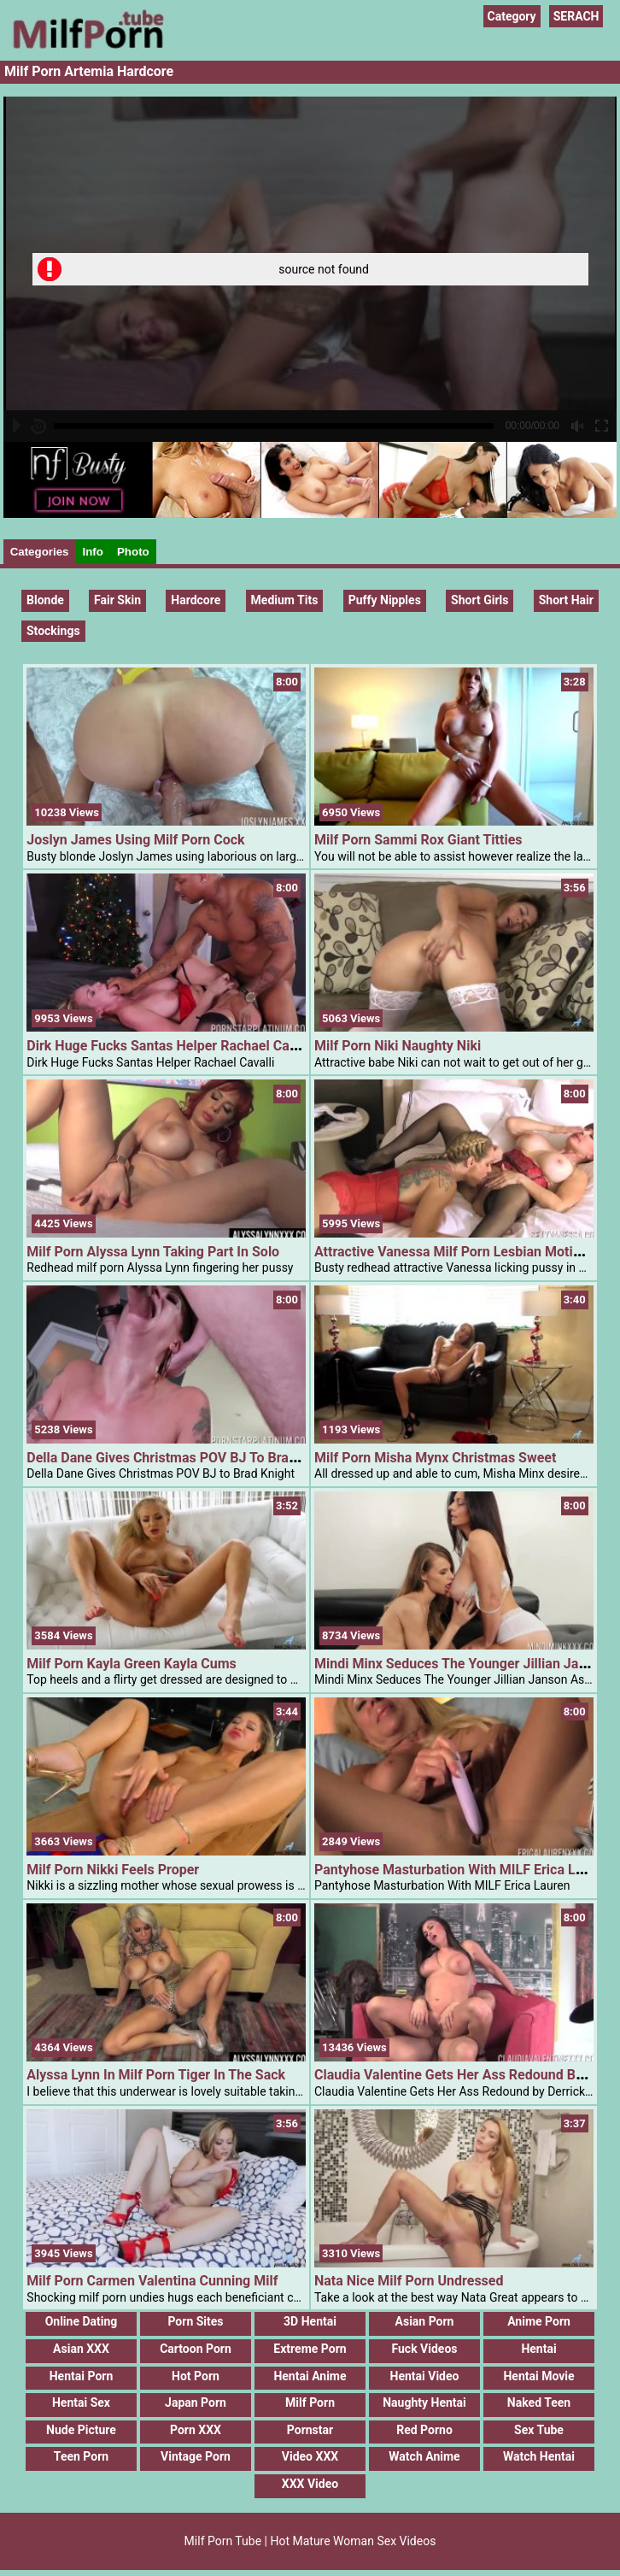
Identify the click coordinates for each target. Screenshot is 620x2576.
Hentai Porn (82, 2376)
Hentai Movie (538, 2376)
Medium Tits (285, 600)
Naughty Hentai (424, 2402)
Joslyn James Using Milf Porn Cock (135, 840)
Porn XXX (195, 2430)
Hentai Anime (309, 2376)
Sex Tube (539, 2430)
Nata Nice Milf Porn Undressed (408, 2281)
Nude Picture (81, 2430)
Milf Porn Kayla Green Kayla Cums (131, 1664)
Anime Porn (538, 2321)
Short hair (566, 600)
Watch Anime (424, 2456)
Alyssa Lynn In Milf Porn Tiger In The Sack (155, 2075)
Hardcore (195, 600)
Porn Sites (195, 2321)
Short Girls (479, 600)
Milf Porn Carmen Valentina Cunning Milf (152, 2281)
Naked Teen (538, 2402)
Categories (39, 551)
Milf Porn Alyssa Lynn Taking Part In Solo (152, 1252)
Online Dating (81, 2321)
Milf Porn (310, 2402)
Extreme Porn (309, 2348)
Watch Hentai (539, 2456)
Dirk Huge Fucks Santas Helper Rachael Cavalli (170, 1046)
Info (93, 551)
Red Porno (424, 2430)
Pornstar (310, 2430)
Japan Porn (195, 2402)
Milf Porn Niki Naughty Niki (397, 1046)
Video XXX (310, 2456)
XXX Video (310, 2484)
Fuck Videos (424, 2348)
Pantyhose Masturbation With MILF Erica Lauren (462, 1869)
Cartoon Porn (195, 2348)
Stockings (53, 631)
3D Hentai (310, 2321)
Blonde (45, 600)
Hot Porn (195, 2376)
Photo (133, 551)
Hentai (538, 2348)
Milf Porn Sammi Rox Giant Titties (418, 840)
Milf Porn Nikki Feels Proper (112, 1869)
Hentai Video (424, 2376)
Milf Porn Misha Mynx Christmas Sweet (435, 1458)
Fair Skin (117, 600)
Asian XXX (81, 2348)
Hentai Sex (81, 2402)
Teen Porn (81, 2456)
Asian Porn (424, 2321)
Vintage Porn (196, 2456)
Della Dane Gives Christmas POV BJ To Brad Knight (182, 1458)
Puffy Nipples (384, 600)
